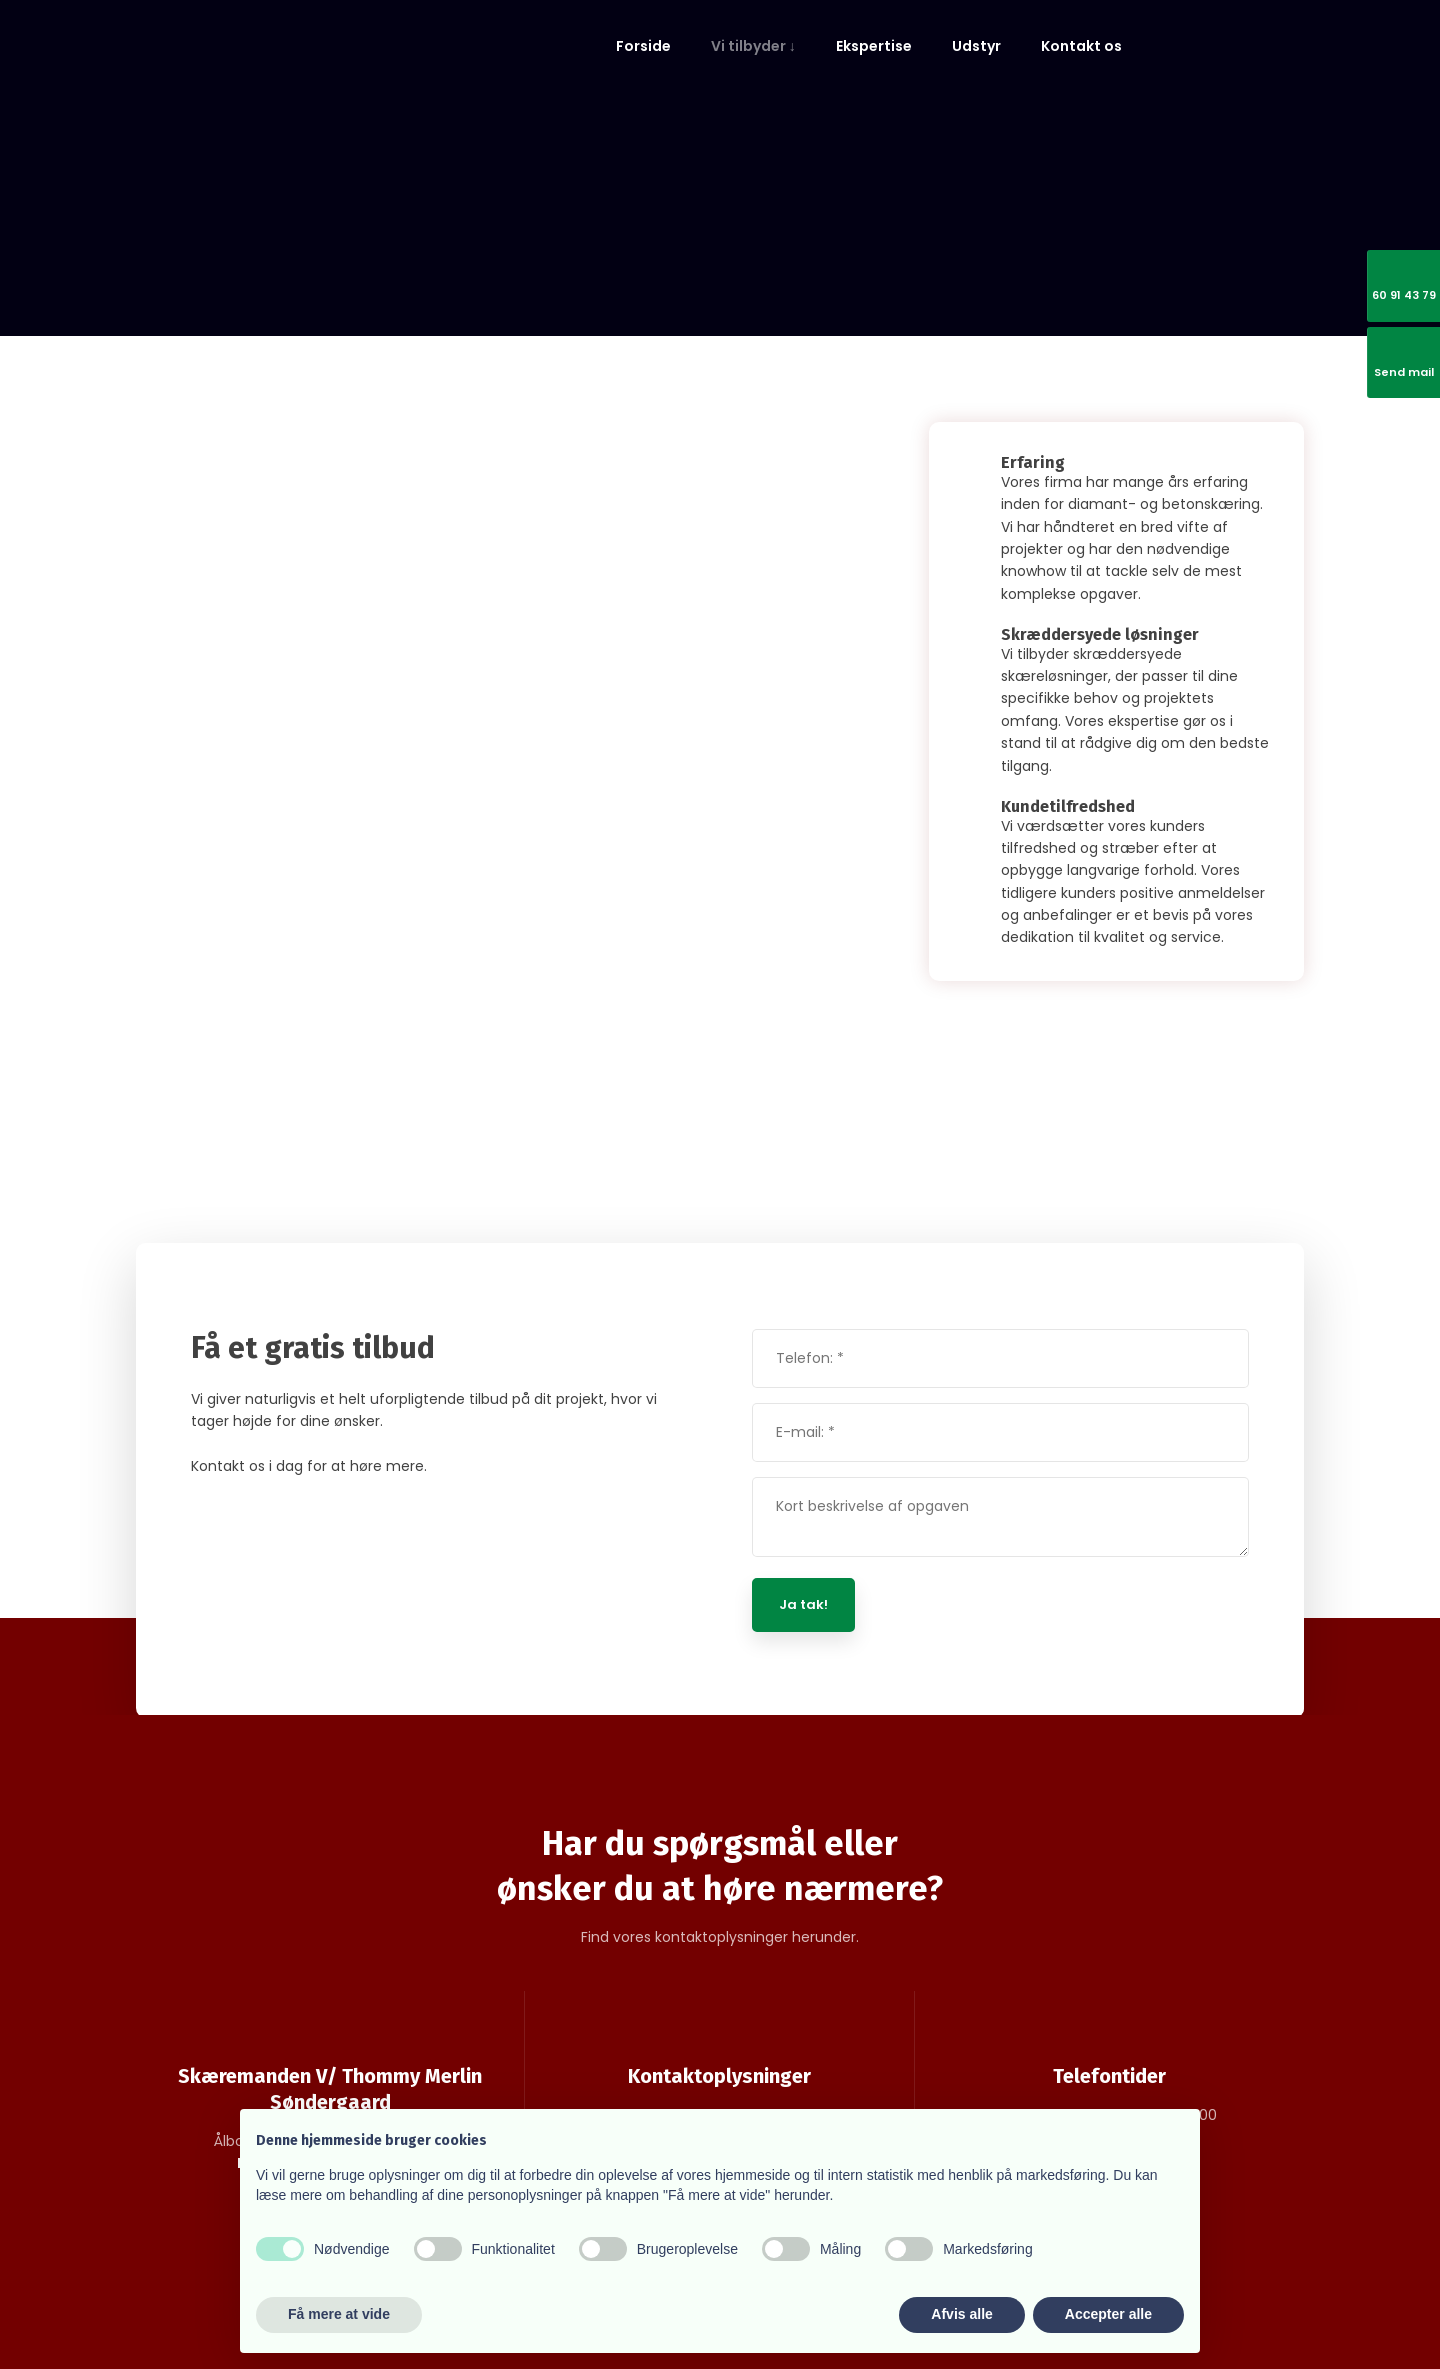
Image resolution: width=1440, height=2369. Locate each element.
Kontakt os (1081, 46)
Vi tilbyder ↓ (753, 46)
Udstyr (976, 46)
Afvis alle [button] (961, 2314)
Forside (643, 46)
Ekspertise (874, 46)
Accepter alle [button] (1108, 2314)
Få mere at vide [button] (339, 2314)
